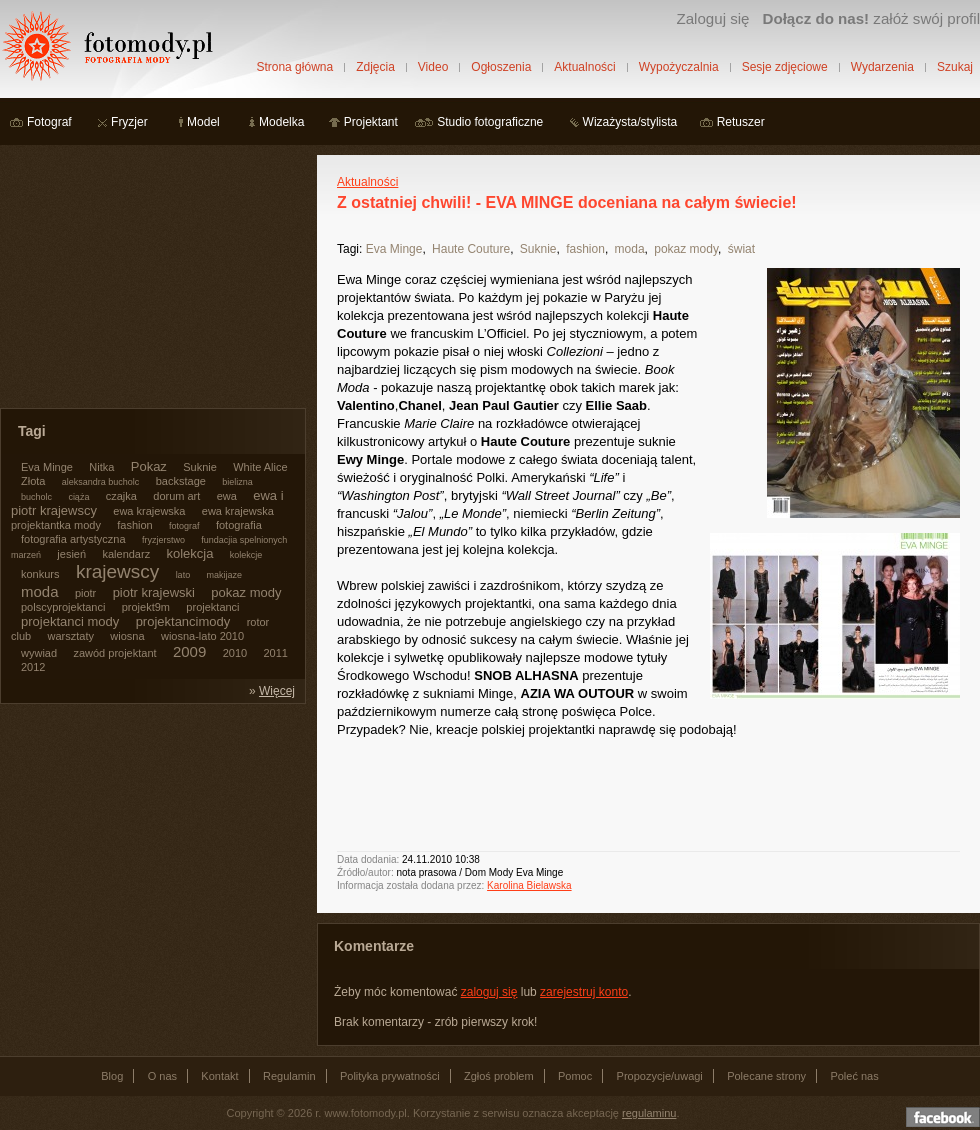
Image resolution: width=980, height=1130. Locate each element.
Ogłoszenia (501, 67)
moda (630, 249)
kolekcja (190, 553)
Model (203, 122)
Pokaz (149, 466)
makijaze (224, 575)
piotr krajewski (154, 592)
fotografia (239, 525)
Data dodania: (368, 859)
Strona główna (294, 67)
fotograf (184, 526)
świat (741, 249)
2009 (189, 651)
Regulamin (289, 1076)
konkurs (40, 574)
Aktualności (584, 67)
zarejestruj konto (584, 992)
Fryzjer (129, 122)
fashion (585, 249)
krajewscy (117, 571)
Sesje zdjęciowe (785, 67)
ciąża (78, 497)
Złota (33, 481)
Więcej (277, 691)
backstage (181, 481)
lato (183, 575)
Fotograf (49, 122)
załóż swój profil (871, 18)
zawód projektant (114, 653)
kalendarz (126, 554)
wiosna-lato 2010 (202, 636)
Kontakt (219, 1076)
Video (433, 67)
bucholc (36, 497)
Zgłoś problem (499, 1076)
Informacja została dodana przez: (410, 885)
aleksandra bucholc (101, 482)
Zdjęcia (375, 67)
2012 (33, 667)
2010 (235, 653)
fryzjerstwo (163, 540)
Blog (112, 1076)
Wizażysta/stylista (630, 122)
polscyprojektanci (63, 607)
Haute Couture (471, 249)
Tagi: (349, 249)
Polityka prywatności (390, 1076)
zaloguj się (489, 992)
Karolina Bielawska (529, 885)
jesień (71, 554)
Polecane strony (766, 1076)
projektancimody (183, 621)
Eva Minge (394, 249)
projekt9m (146, 607)
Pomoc (575, 1076)
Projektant (371, 122)
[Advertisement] (150, 280)
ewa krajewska (149, 511)
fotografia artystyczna (73, 539)
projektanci (212, 607)
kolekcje (246, 555)
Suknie (538, 249)
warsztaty (71, 636)
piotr (85, 593)
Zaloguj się (712, 18)
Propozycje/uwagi (660, 1076)
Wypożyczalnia (679, 67)
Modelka (281, 122)
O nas (162, 1076)
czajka (121, 496)
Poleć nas (854, 1076)
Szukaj (955, 67)
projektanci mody (70, 621)
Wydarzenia (882, 67)
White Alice (260, 467)
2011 (275, 653)
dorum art (176, 496)
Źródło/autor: (365, 872)
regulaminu (649, 1113)
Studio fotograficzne (490, 122)
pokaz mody (686, 249)
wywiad (39, 653)
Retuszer (741, 122)
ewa (227, 496)
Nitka (101, 467)
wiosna (127, 636)
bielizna (237, 482)
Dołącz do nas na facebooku (943, 1117)
